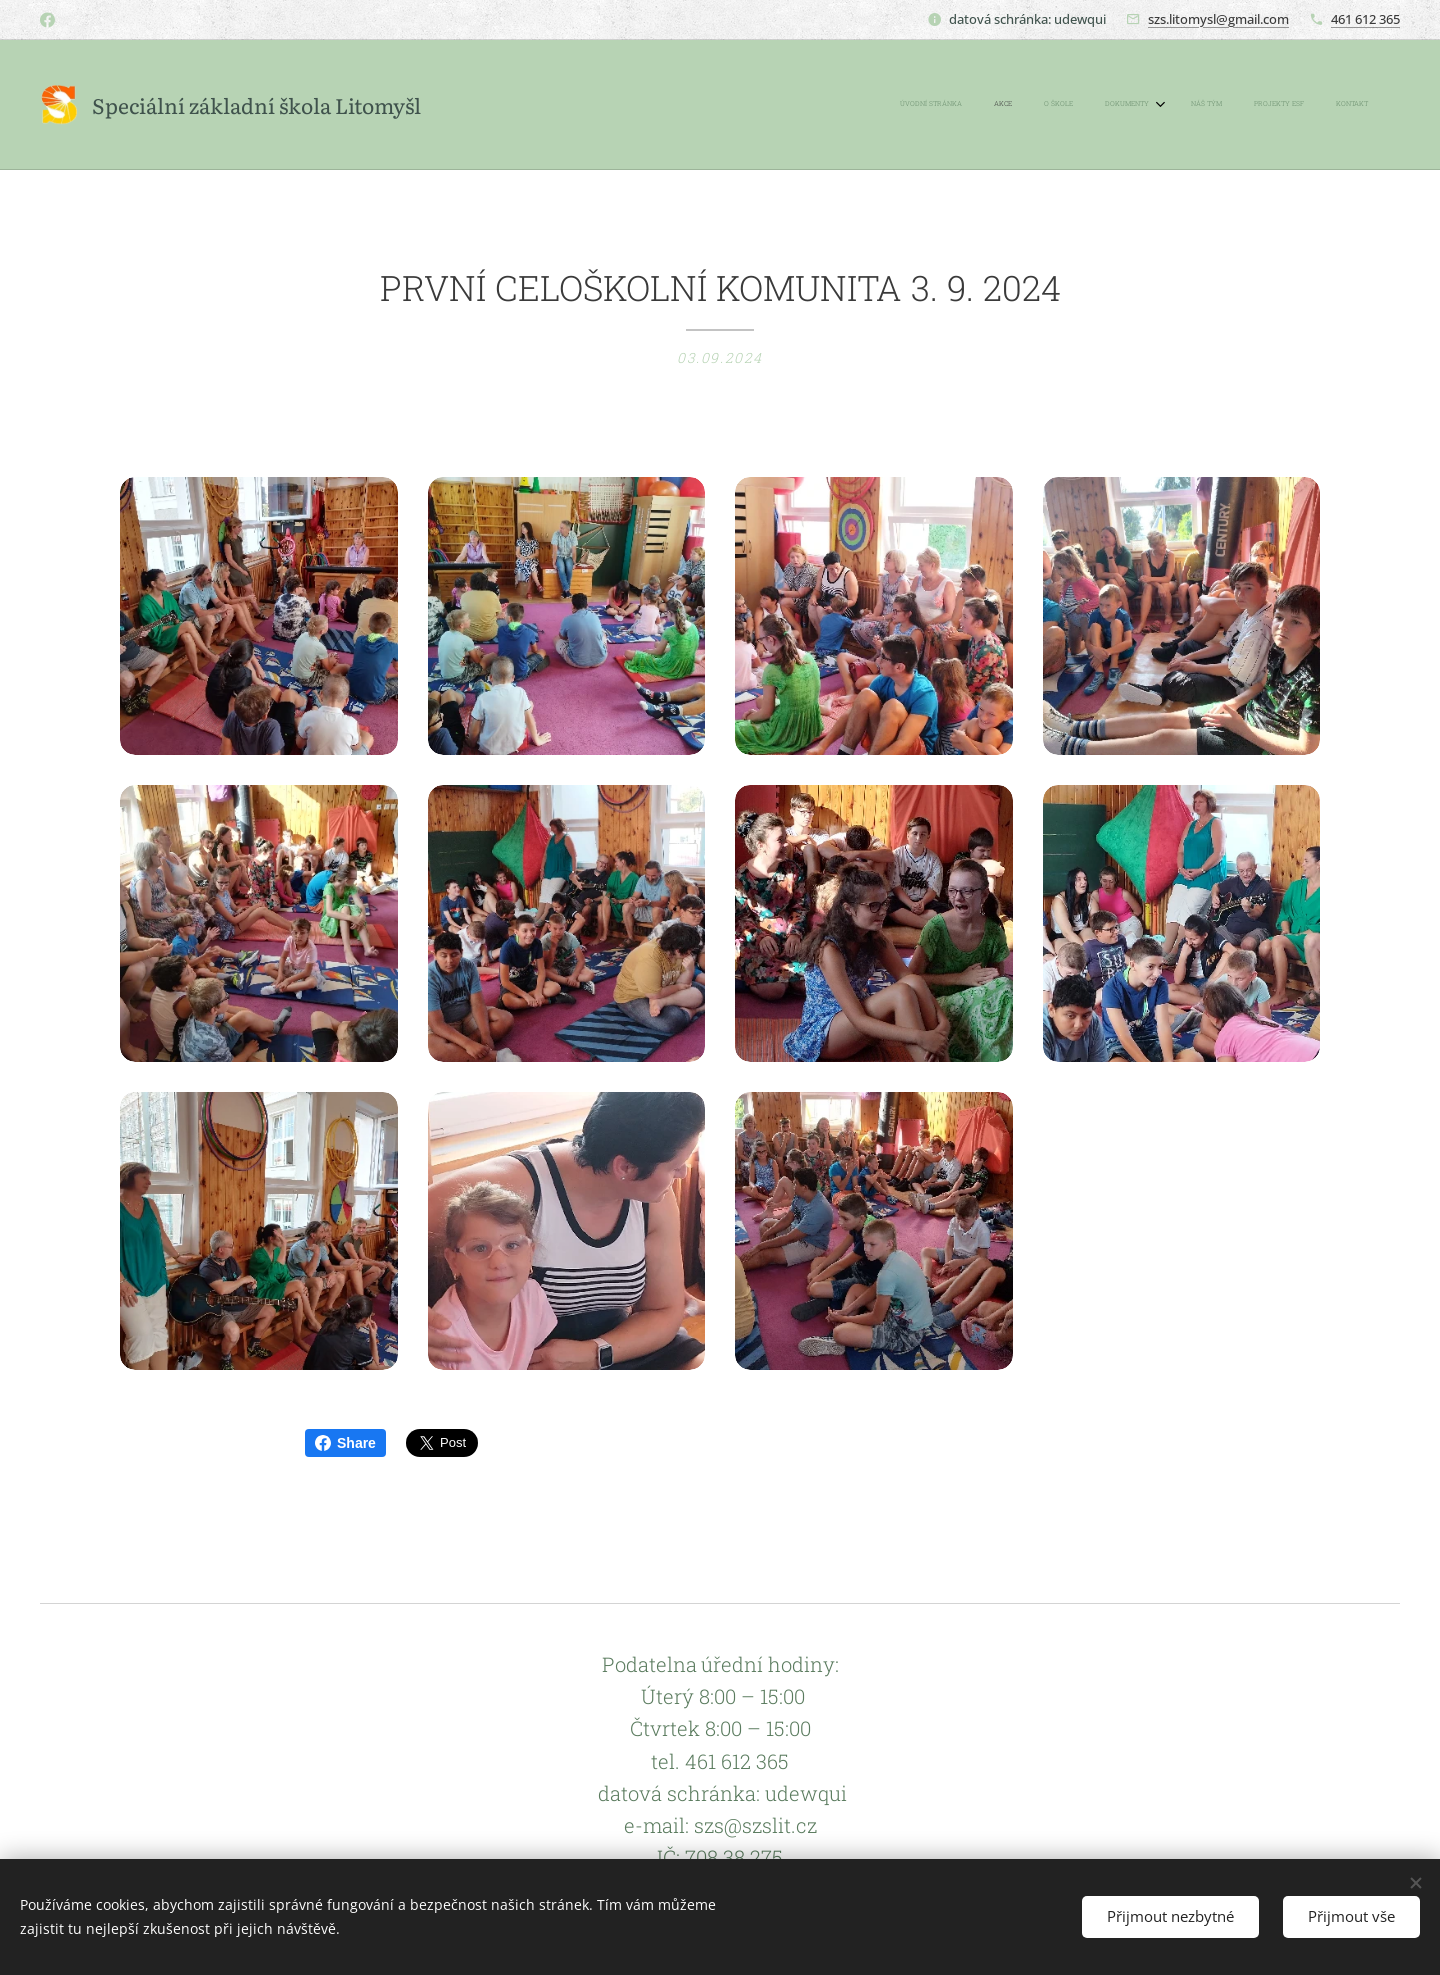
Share (345, 1443)
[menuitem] (1171, 105)
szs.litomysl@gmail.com (1218, 19)
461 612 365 (1365, 19)
